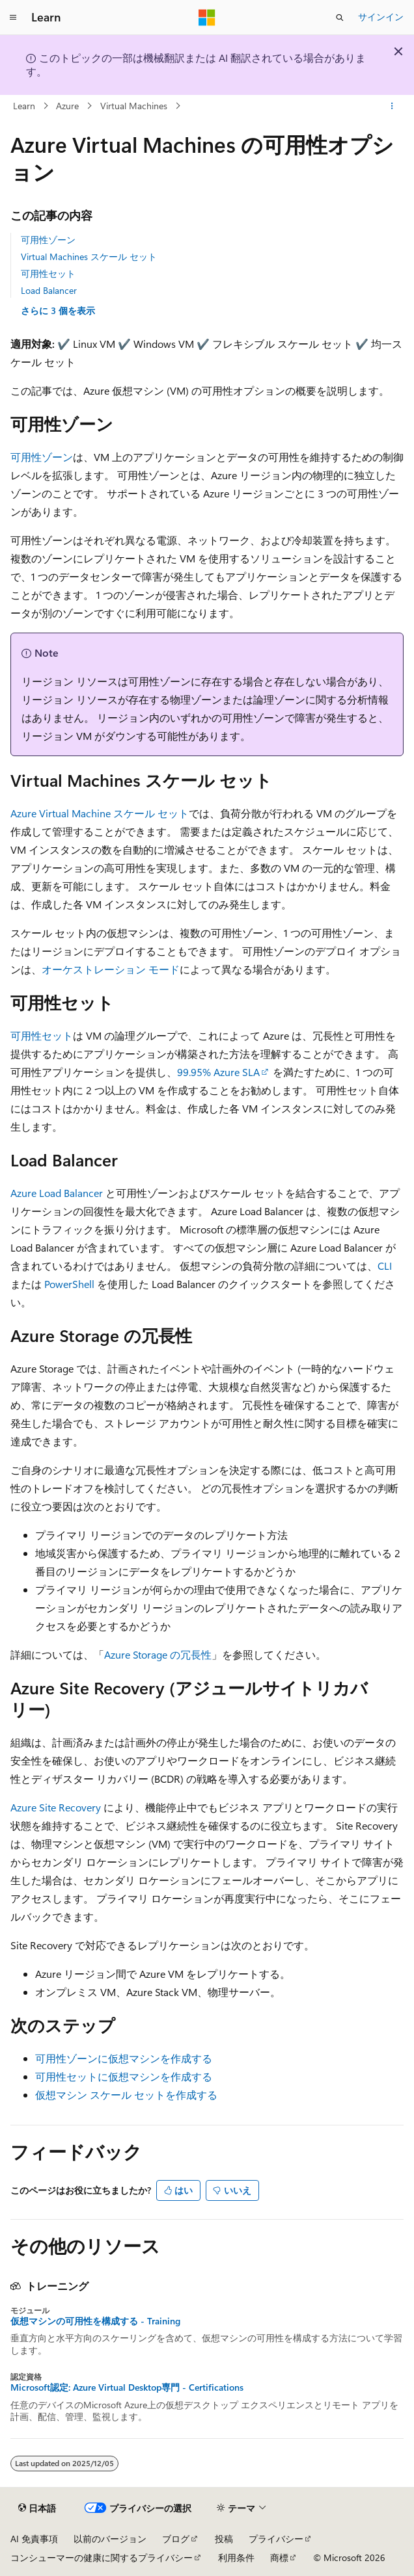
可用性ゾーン (48, 239)
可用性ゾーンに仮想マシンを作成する (123, 2058)
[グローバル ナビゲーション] (13, 17)
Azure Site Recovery (55, 1807)
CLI (385, 1265)
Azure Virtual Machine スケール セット (99, 813)
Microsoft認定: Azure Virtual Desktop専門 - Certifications (126, 2387)
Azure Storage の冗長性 (158, 1654)
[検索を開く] (340, 17)
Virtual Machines (133, 105)
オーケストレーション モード (111, 969)
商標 (279, 2557)
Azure (67, 105)
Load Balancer (49, 290)
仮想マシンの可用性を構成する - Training (95, 2321)
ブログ (175, 2538)
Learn (24, 105)
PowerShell (69, 1284)
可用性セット (48, 273)
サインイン (381, 16)
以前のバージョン (110, 2538)
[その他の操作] (392, 106)
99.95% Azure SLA (218, 1072)
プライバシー (276, 2538)
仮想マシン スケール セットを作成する (126, 2094)
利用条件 (236, 2557)
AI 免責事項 (34, 2538)
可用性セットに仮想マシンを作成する (123, 2076)
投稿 (224, 2538)
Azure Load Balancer (56, 1193)
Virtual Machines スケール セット (89, 256)
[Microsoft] (207, 17)
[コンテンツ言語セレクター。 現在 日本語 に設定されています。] (37, 2508)
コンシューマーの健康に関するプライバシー (101, 2557)
